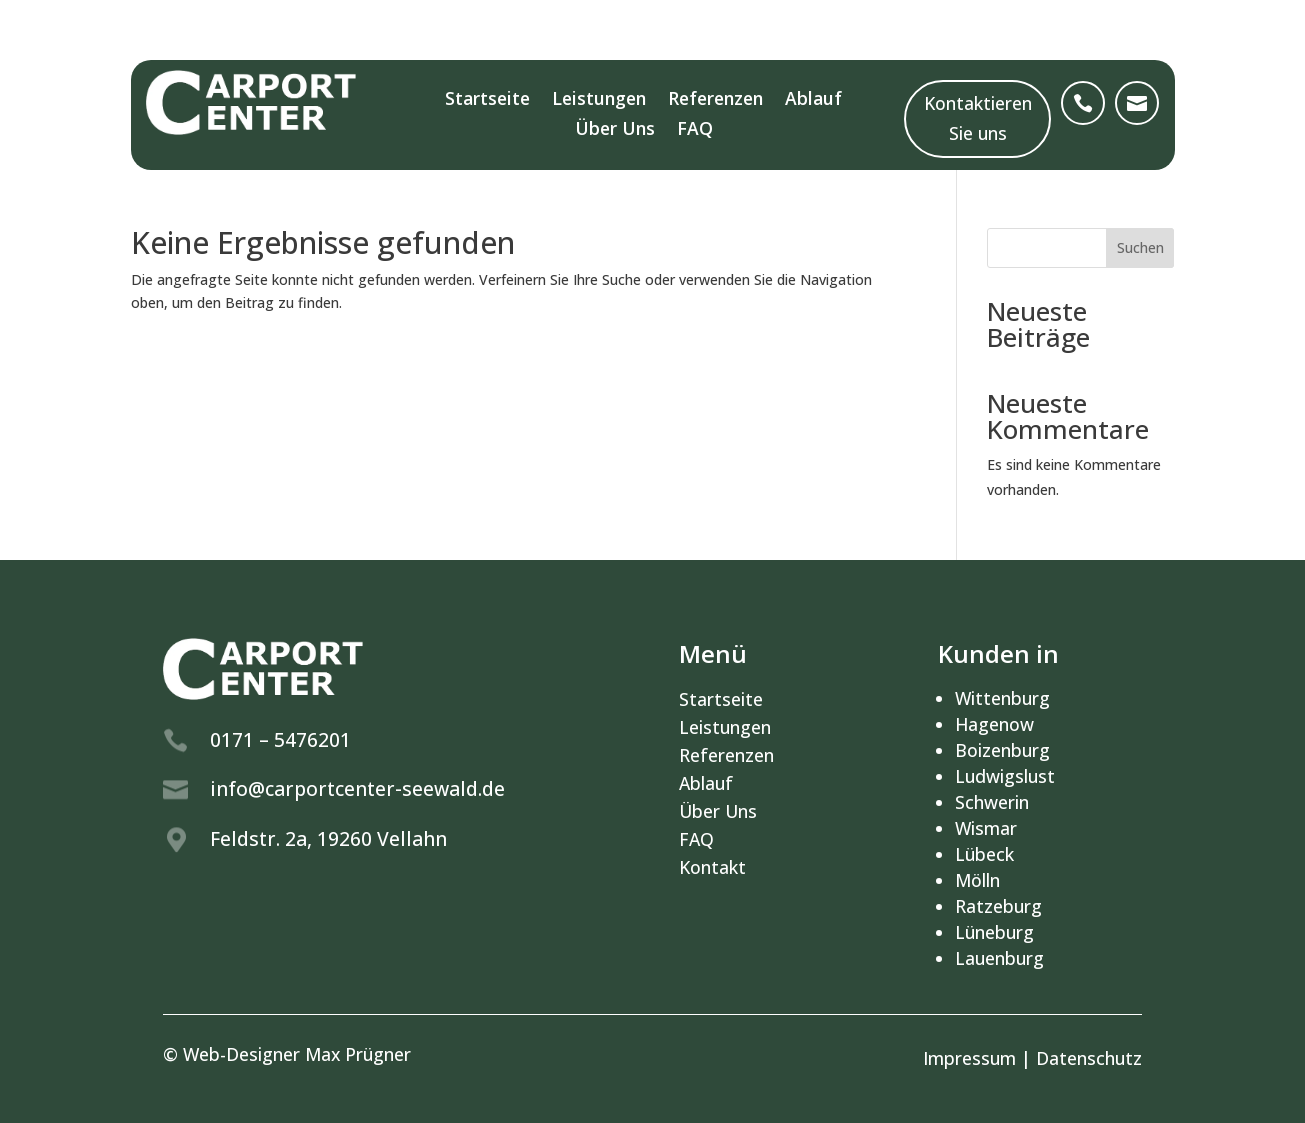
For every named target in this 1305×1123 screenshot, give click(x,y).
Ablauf (813, 100)
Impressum (969, 1058)
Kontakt (712, 867)
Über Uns (615, 130)
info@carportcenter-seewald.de (357, 788)
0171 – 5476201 (280, 739)
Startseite (487, 100)
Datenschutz (1089, 1058)
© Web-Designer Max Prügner (287, 1054)
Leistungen (599, 100)
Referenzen (715, 100)
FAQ (695, 130)
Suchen (1140, 247)
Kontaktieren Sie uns (978, 118)
